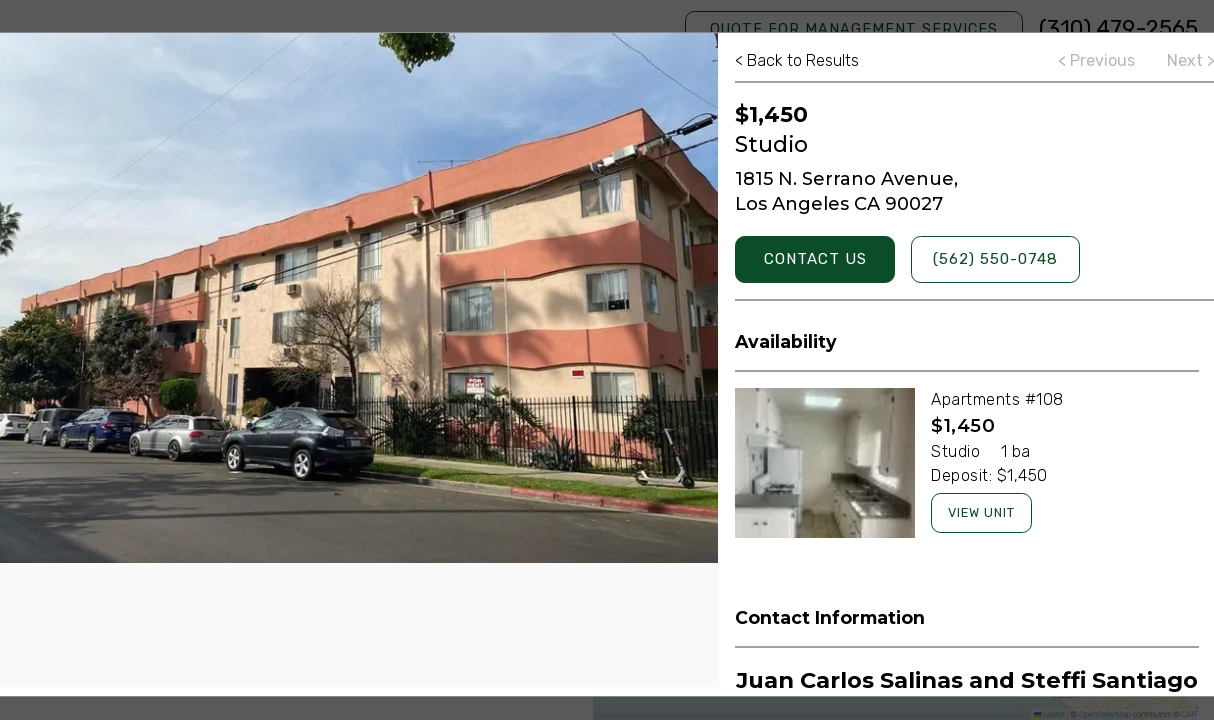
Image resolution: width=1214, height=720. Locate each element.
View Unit (981, 512)
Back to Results (797, 60)
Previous (1096, 60)
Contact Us (815, 259)
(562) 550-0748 (995, 259)
